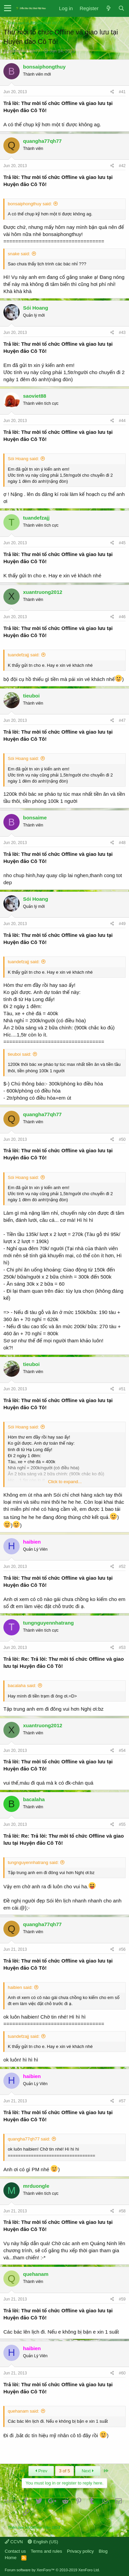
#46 (122, 616)
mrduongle (36, 2186)
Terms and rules (46, 2551)
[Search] (121, 8)
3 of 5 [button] (64, 2470)
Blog (103, 2551)
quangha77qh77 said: (29, 2138)
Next (88, 2470)
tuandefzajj (36, 518)
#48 (122, 842)
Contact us (15, 2551)
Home (11, 2557)
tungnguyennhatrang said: (33, 1862)
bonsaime (35, 817)
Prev (41, 2470)
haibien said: (20, 1987)
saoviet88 (34, 396)
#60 (122, 2373)
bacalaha (34, 1799)
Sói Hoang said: (23, 458)
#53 (122, 1647)
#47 (122, 720)
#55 (122, 1824)
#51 (122, 1389)
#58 (122, 2211)
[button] (7, 8)
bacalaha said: (22, 1685)
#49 (122, 923)
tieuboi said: (19, 1054)
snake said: (19, 253)
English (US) (43, 2541)
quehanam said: (23, 2411)
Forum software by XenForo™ (52, 2570)
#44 (122, 420)
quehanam (35, 2274)
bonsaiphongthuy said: (30, 203)
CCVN (14, 2541)
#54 (122, 1750)
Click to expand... (65, 1481)
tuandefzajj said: (24, 654)
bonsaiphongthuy (44, 67)
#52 (122, 1566)
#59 (122, 2299)
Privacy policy (80, 2551)
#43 (122, 332)
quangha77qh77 (24, 50)
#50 (122, 1139)
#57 (122, 2101)
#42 (122, 165)
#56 (122, 1949)
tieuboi (31, 696)
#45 (122, 543)
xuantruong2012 (42, 592)
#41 (122, 91)
